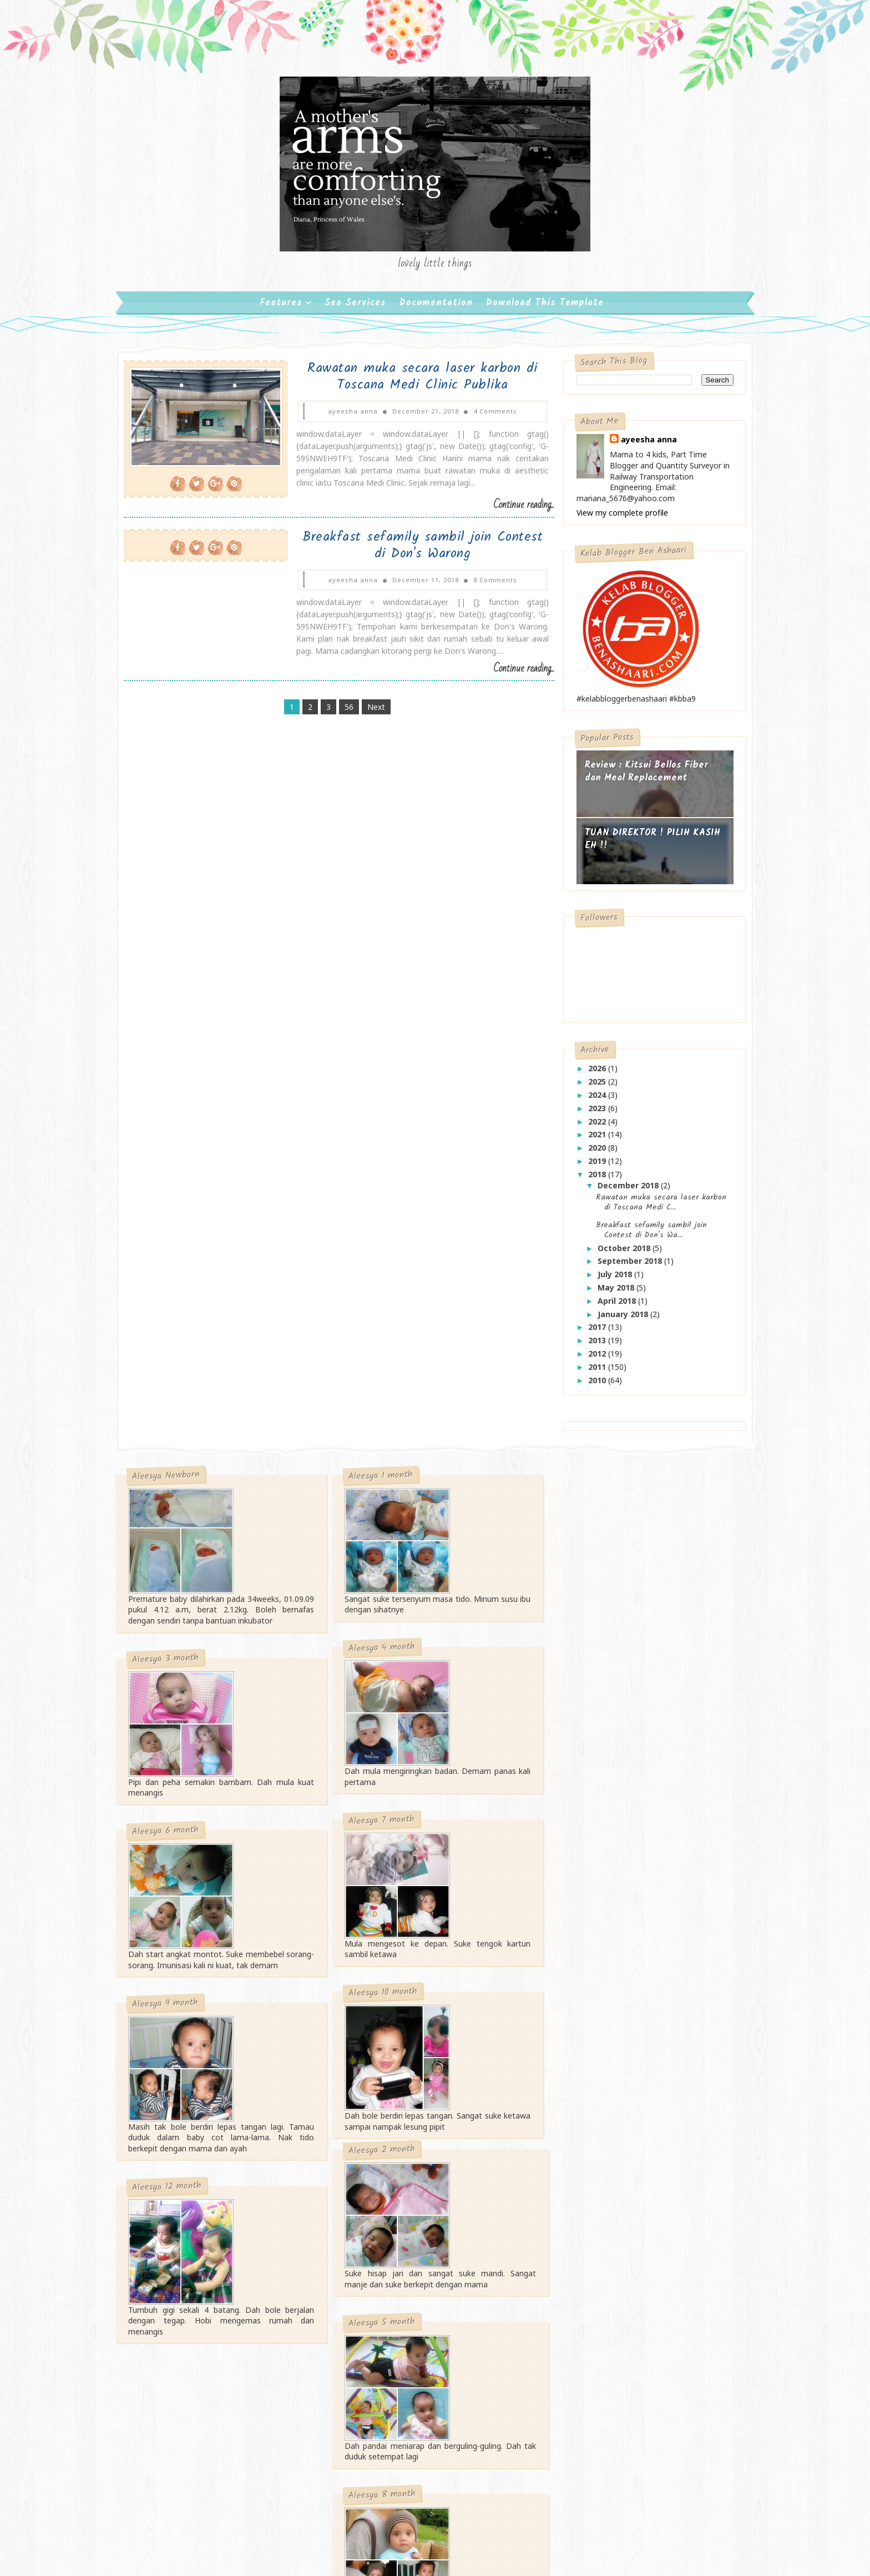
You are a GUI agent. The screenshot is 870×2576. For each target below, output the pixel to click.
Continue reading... (507, 510)
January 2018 (616, 1319)
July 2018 (608, 1279)
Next (373, 712)
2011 (591, 1372)
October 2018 (617, 1253)
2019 (591, 1166)
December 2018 (622, 1191)
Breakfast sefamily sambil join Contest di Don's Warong (409, 550)
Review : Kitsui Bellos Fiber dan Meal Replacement (638, 777)
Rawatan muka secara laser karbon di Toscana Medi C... (653, 1208)
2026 (591, 1073)
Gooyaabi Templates (516, 2410)
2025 (591, 1087)
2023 (591, 1113)
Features (281, 308)
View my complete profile (614, 518)
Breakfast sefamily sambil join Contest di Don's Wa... (643, 1235)
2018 (591, 1179)
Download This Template (545, 308)
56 (345, 712)
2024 (591, 1100)
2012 (591, 1359)
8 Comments (481, 585)
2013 (591, 1345)
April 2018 (610, 1306)
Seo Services (355, 308)
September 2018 (623, 1266)
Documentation (436, 308)
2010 (591, 1385)
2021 (591, 1140)
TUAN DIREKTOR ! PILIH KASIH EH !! (644, 845)
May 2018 (609, 1293)
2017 (591, 1332)
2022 (591, 1127)
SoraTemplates (387, 2410)
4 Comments (481, 416)
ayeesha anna (642, 445)
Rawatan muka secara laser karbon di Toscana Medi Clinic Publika (409, 382)
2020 (591, 1153)
